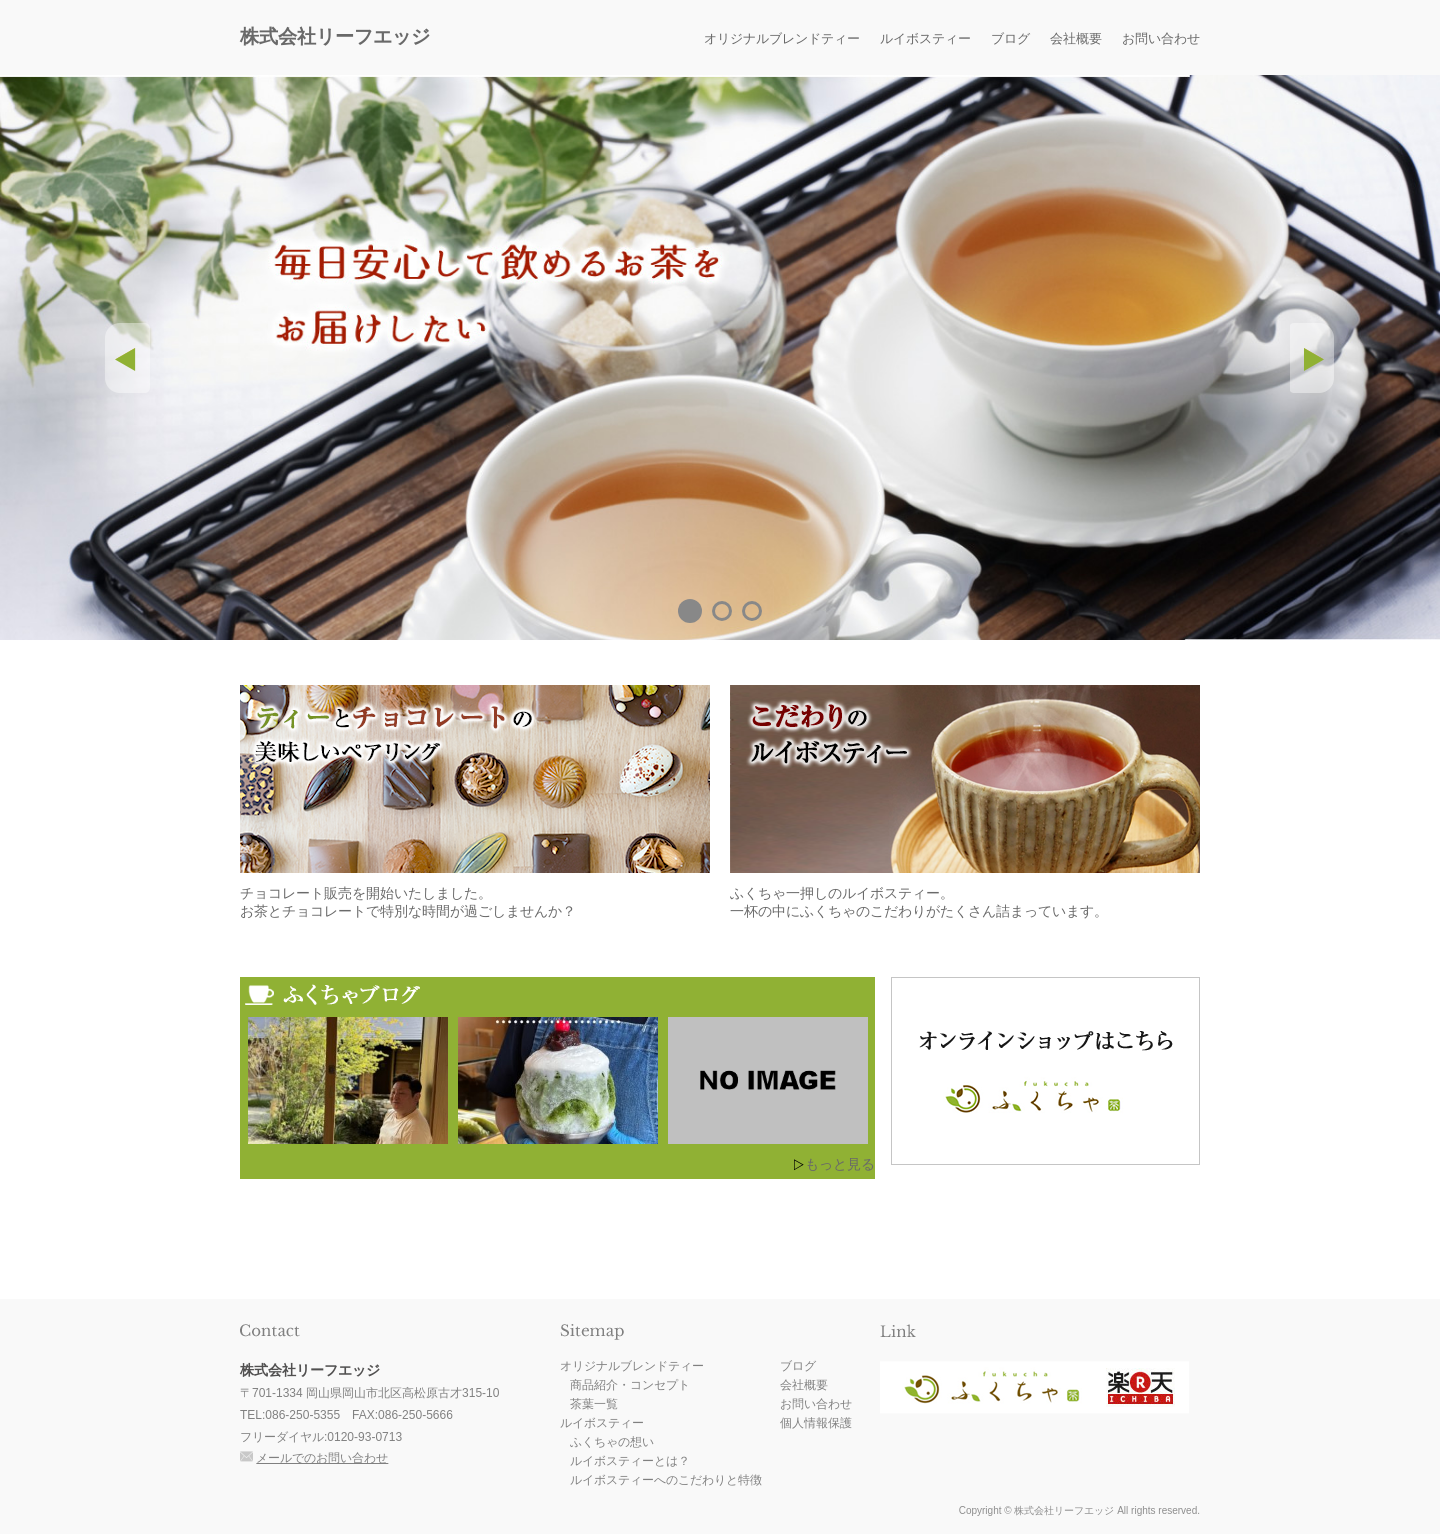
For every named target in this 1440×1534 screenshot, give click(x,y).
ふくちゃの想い (612, 1442)
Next (1312, 358)
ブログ (1010, 38)
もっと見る (840, 1164)
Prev (127, 358)
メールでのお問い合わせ (322, 1458)
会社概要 (1076, 38)
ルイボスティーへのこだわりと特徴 (666, 1480)
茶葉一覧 (594, 1404)
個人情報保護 (816, 1423)
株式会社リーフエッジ (335, 36)
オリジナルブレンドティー (782, 38)
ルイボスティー (925, 38)
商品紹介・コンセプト (630, 1385)
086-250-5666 (415, 1415)
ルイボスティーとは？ (630, 1461)
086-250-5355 (302, 1415)
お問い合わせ (1161, 38)
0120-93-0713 (364, 1437)
